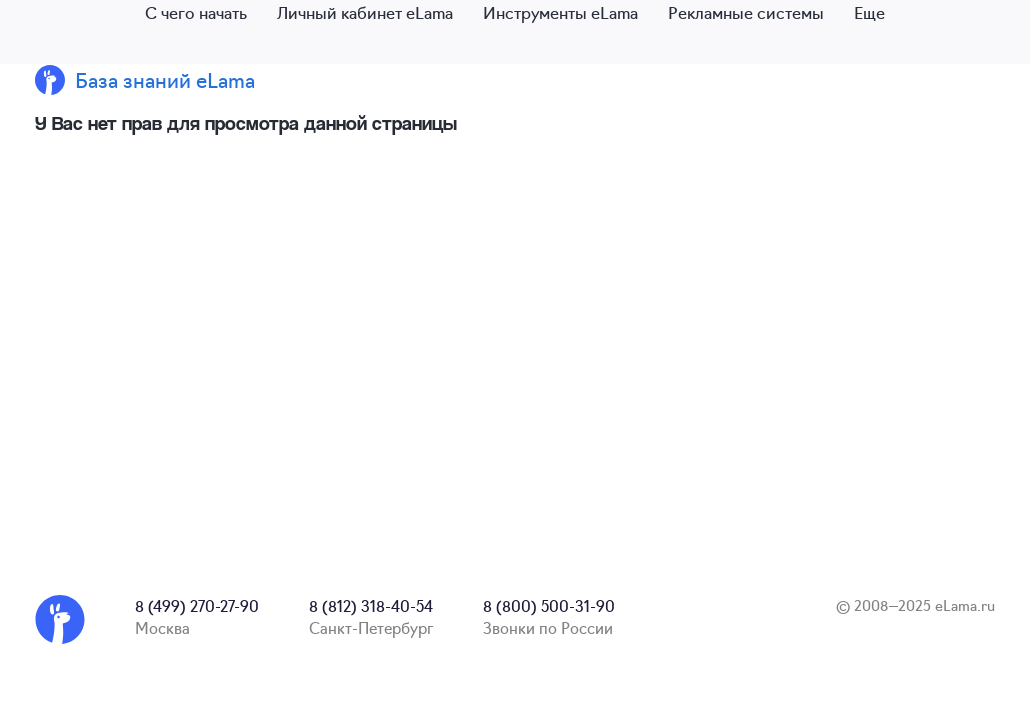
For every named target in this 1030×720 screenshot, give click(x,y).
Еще (869, 12)
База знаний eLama (165, 79)
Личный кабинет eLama (365, 12)
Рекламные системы (746, 12)
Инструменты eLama (560, 12)
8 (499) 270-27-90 (197, 605)
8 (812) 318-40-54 (371, 605)
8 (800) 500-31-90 (549, 605)
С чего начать (196, 12)
